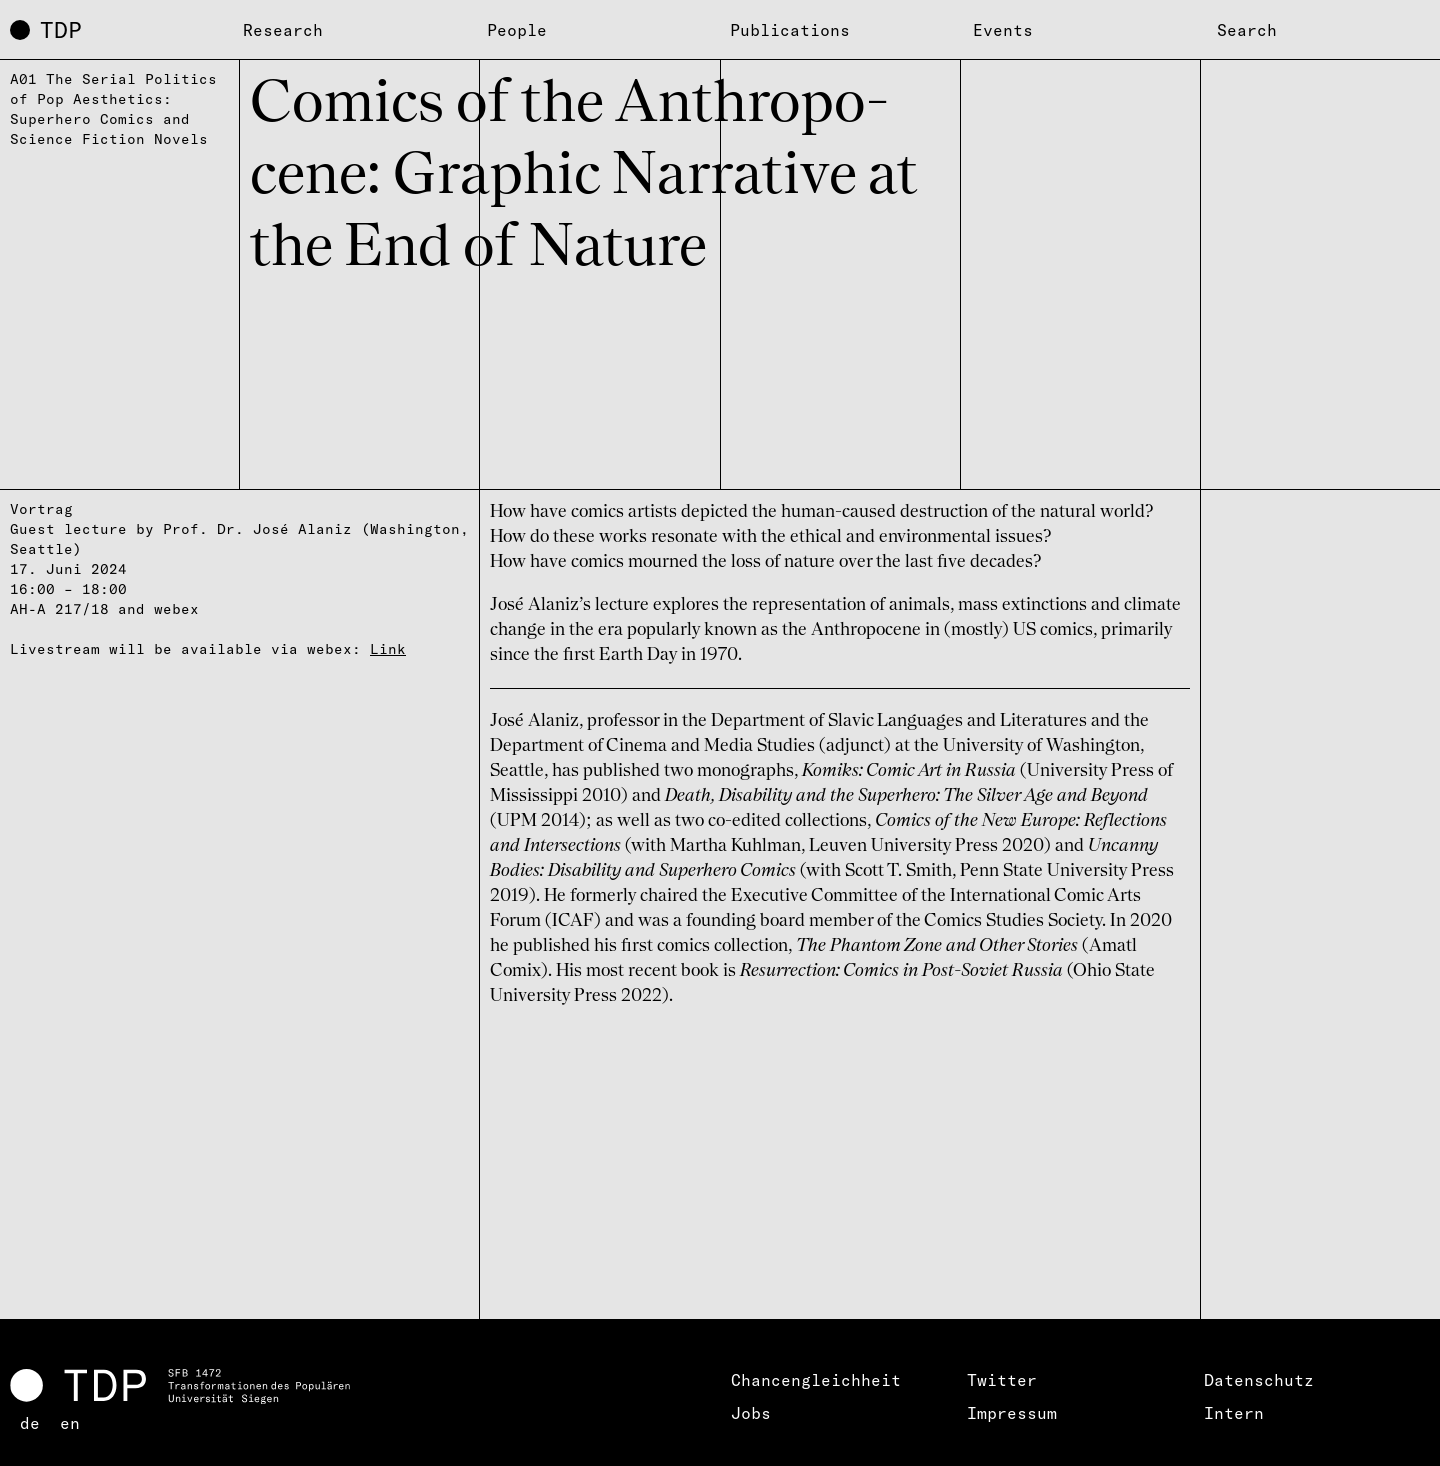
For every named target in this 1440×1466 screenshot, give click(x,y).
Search (1247, 30)
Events (1003, 30)
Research (283, 30)
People (517, 30)
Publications (790, 30)
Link (388, 649)
